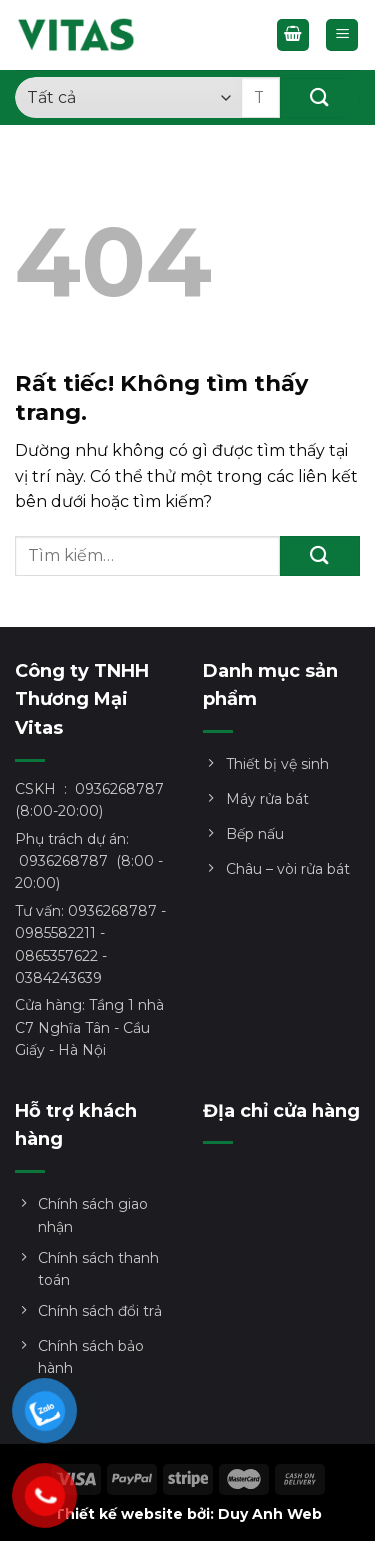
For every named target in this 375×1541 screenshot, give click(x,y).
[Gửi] (320, 98)
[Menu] (342, 35)
